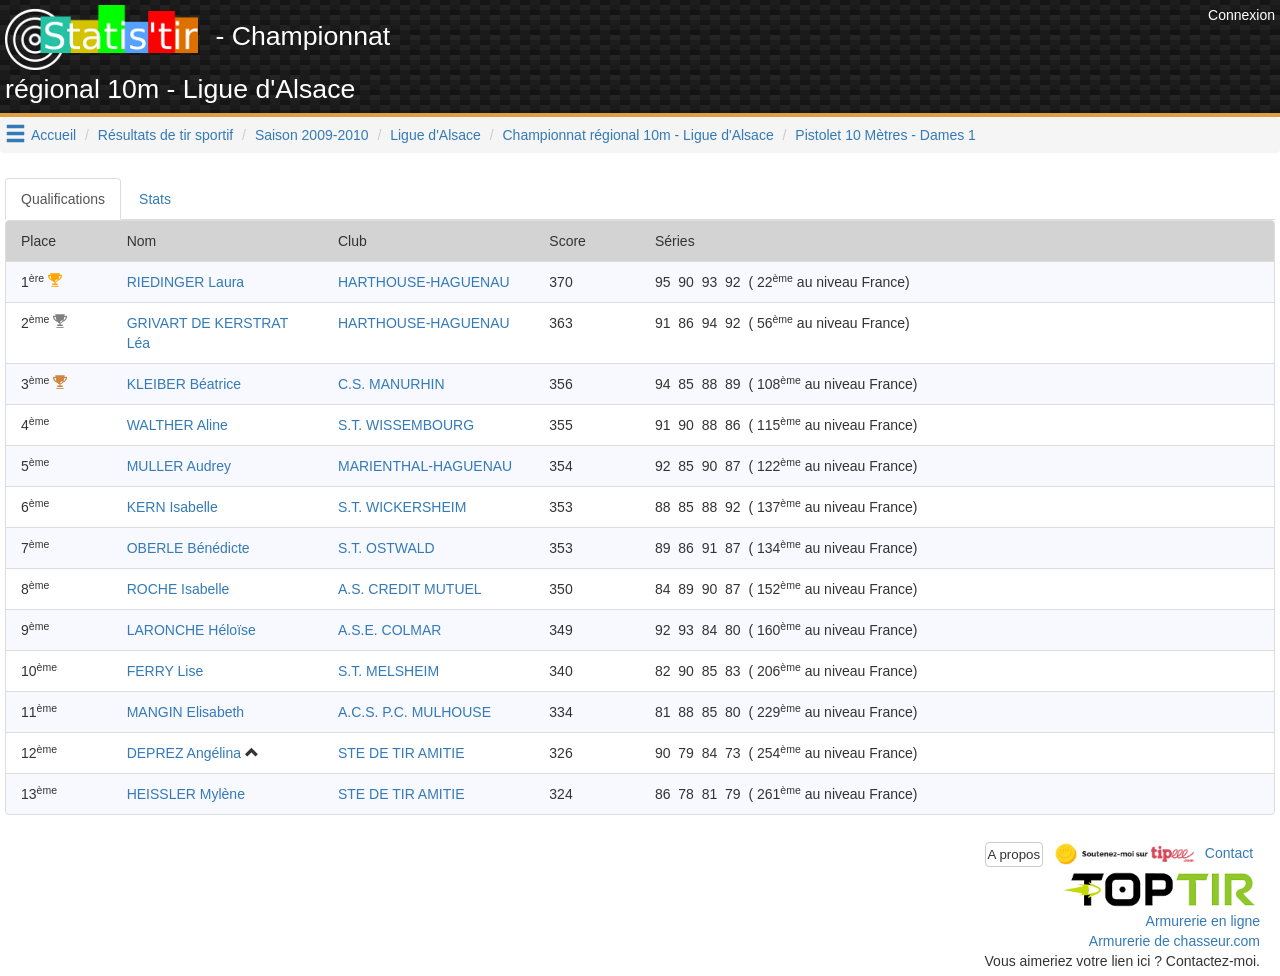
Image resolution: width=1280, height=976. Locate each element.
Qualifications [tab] (63, 199)
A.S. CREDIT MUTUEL (410, 589)
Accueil (53, 135)
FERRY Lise (165, 671)
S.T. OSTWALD (386, 548)
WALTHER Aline (177, 425)
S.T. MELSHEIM (388, 671)
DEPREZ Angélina (184, 753)
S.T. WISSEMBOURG (406, 425)
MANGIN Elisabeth (185, 712)
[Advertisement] (839, 50)
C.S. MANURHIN (391, 384)
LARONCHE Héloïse (191, 630)
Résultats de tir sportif (165, 135)
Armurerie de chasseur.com (1174, 941)
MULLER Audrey (179, 466)
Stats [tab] (155, 199)
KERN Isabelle (172, 507)
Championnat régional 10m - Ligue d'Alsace (638, 135)
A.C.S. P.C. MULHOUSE (414, 712)
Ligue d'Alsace (435, 135)
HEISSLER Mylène (186, 794)
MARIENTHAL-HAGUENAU (425, 466)
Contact (1229, 853)
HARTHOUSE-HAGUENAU (424, 282)
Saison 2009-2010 (312, 135)
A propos (1014, 854)
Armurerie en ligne (1203, 921)
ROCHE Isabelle (178, 589)
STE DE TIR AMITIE (401, 753)
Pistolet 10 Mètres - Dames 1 (885, 135)
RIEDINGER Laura (185, 282)
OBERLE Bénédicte (188, 548)
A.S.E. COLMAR (389, 630)
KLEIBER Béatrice (184, 384)
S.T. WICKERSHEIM (402, 507)
